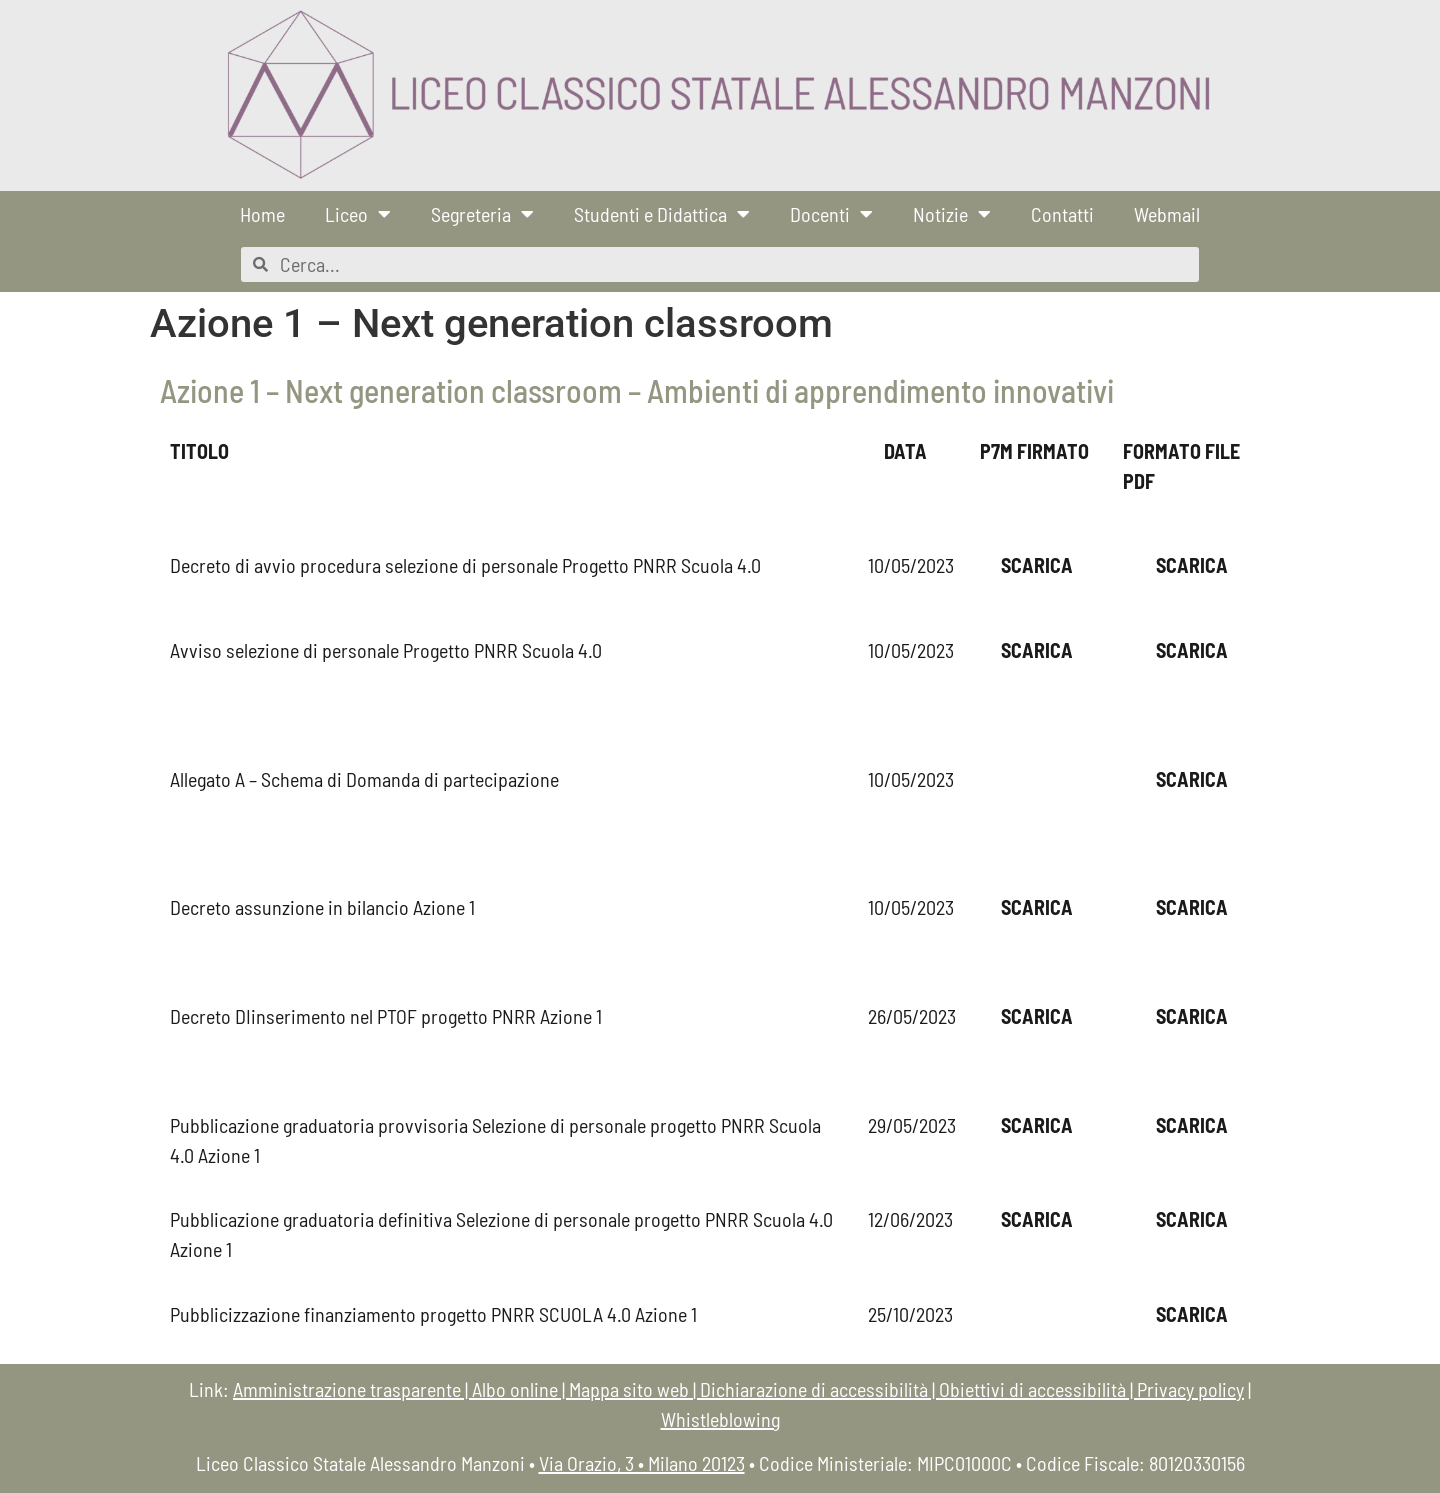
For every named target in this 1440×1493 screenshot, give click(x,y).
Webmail (1167, 214)
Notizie (952, 214)
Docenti (831, 214)
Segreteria (482, 214)
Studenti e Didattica (662, 214)
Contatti (1062, 214)
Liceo (358, 214)
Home (262, 214)
